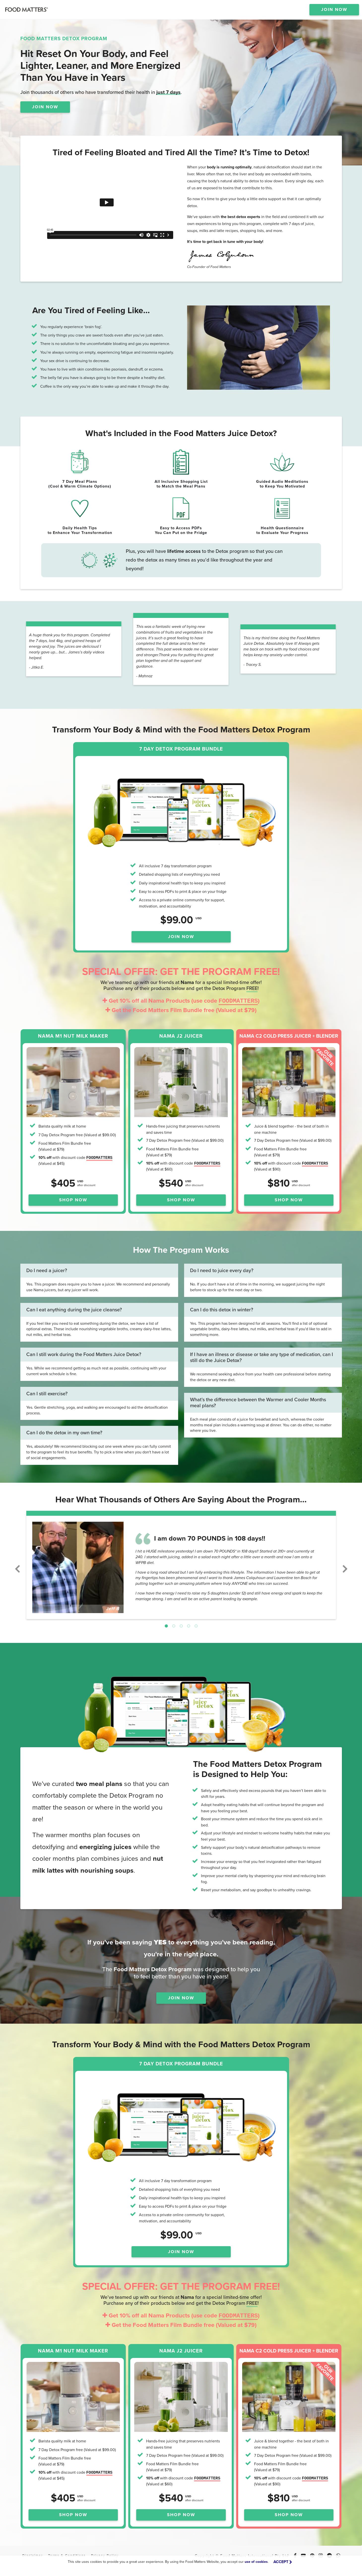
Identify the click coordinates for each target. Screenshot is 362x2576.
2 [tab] (173, 1626)
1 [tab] (166, 1626)
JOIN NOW (334, 9)
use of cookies (256, 2562)
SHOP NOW (73, 1200)
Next (345, 1571)
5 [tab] (196, 1626)
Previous (17, 1571)
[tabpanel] (181, 1565)
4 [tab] (188, 1626)
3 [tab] (181, 1626)
